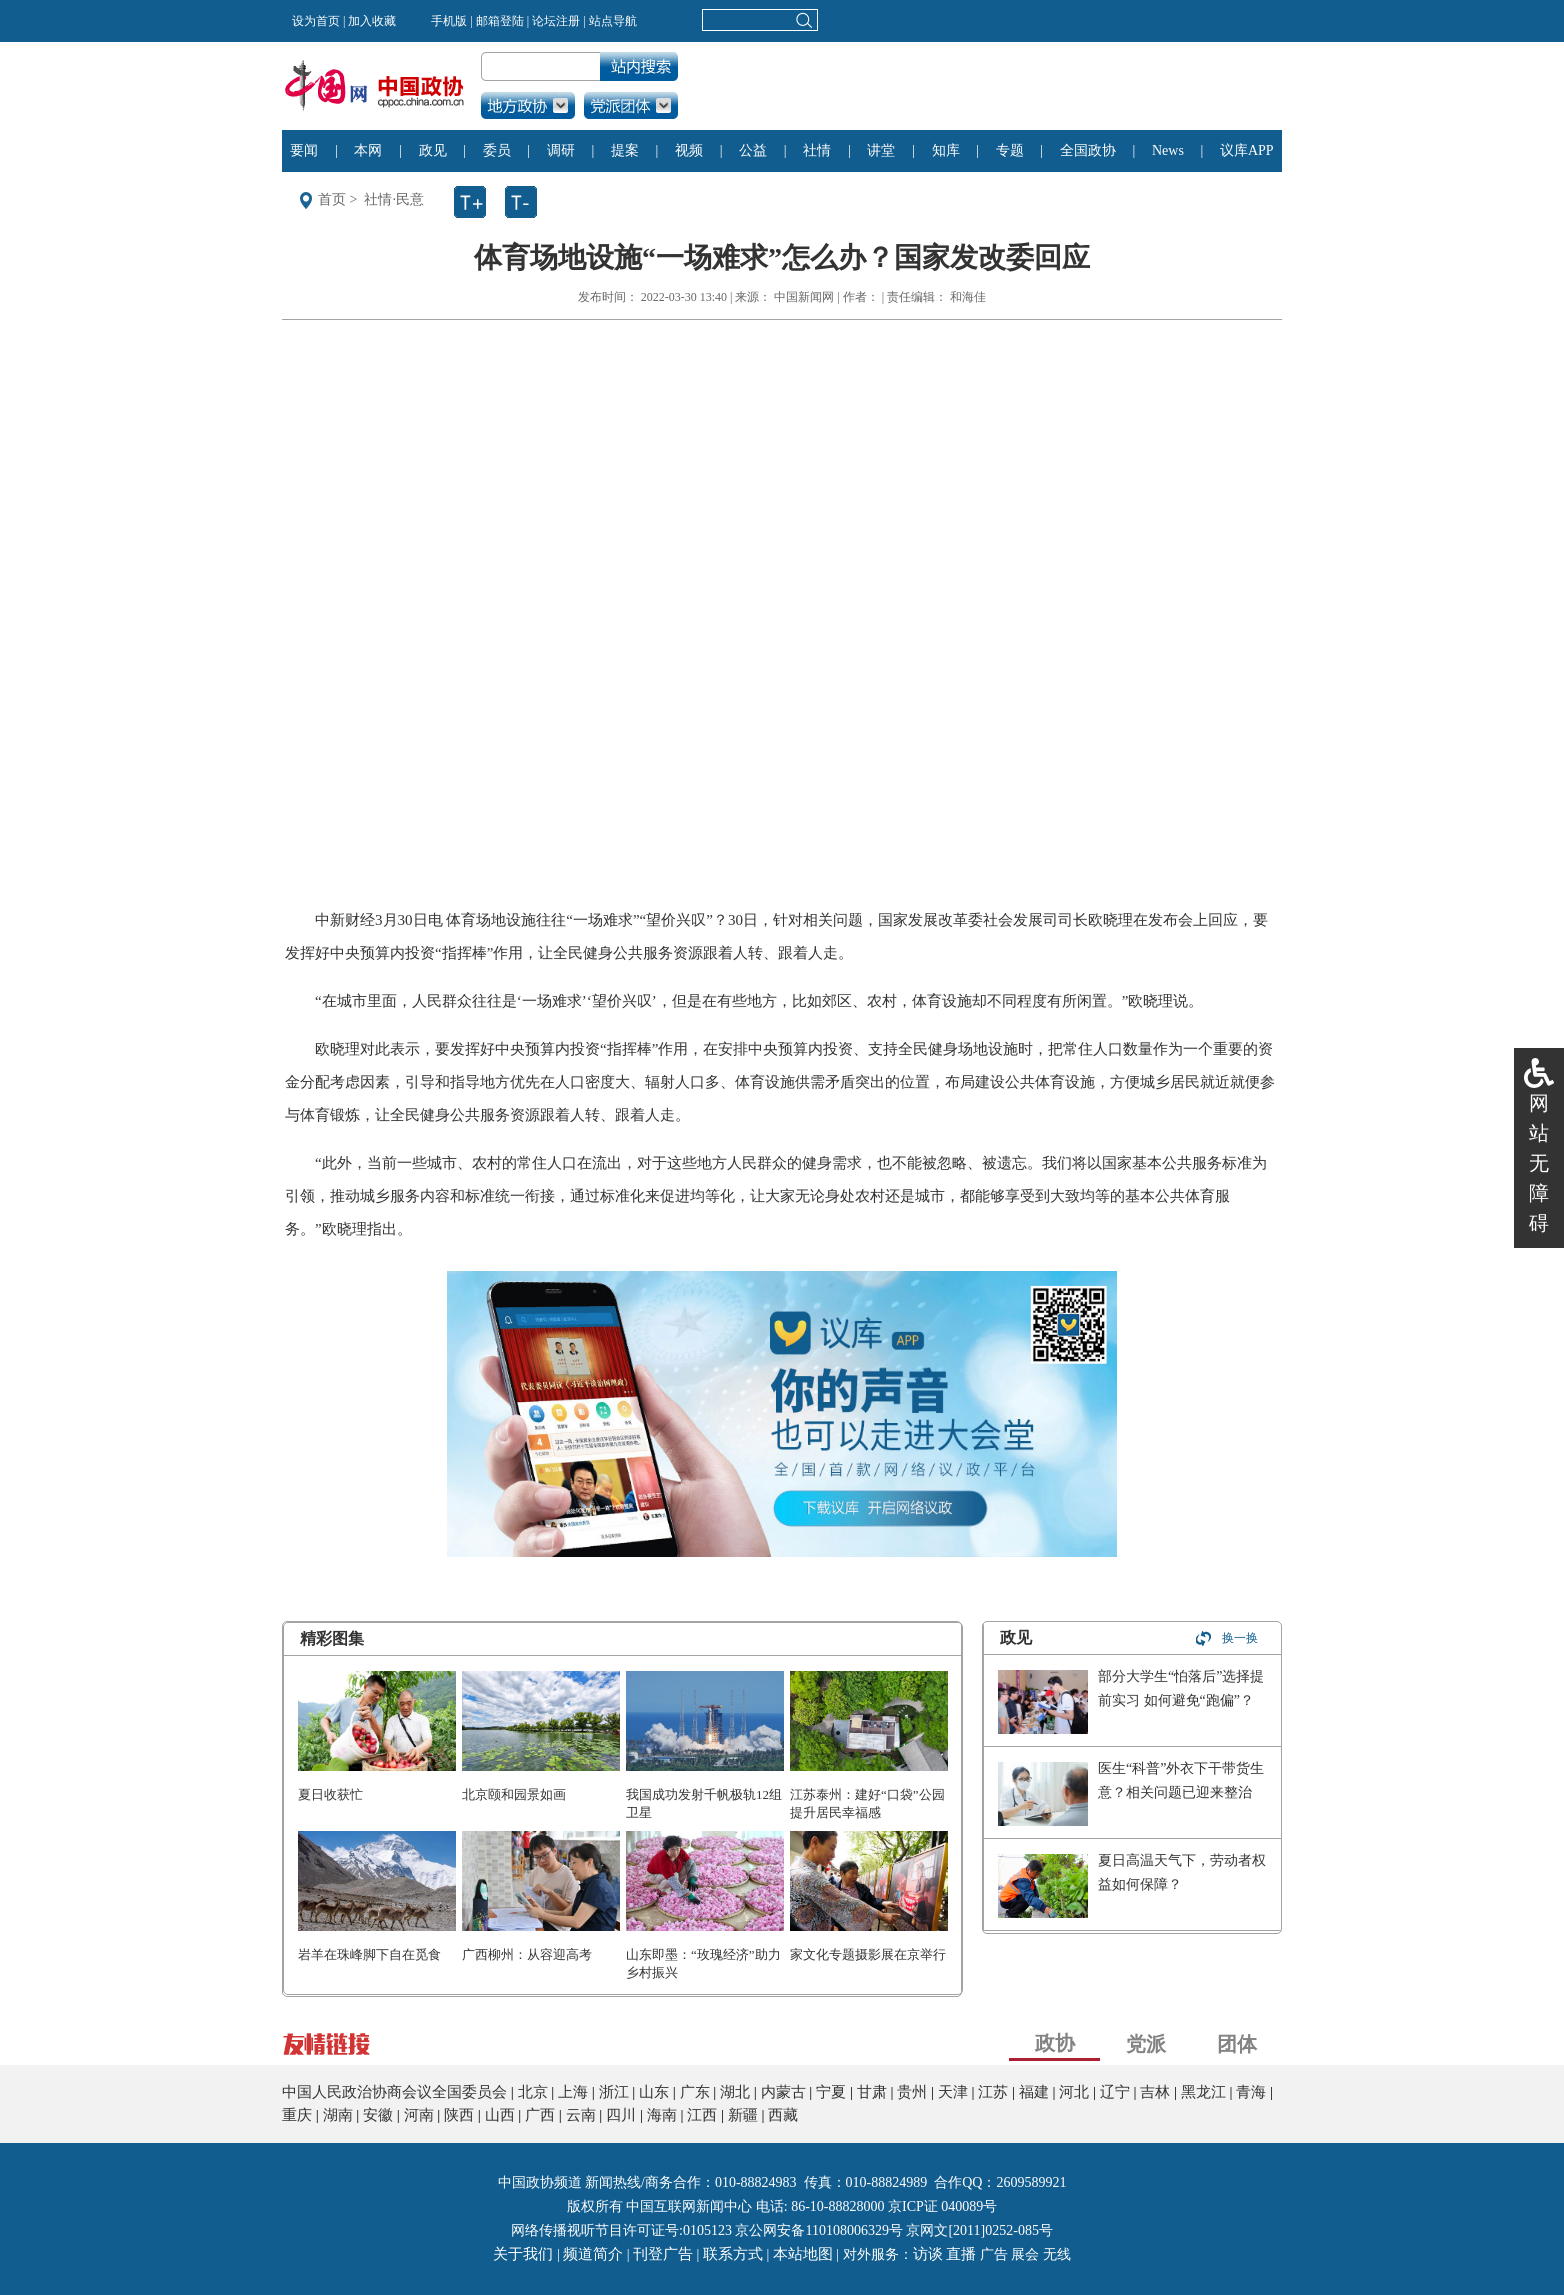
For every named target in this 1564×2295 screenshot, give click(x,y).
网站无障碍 (1539, 1163)
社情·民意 (394, 199)
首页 (332, 199)
